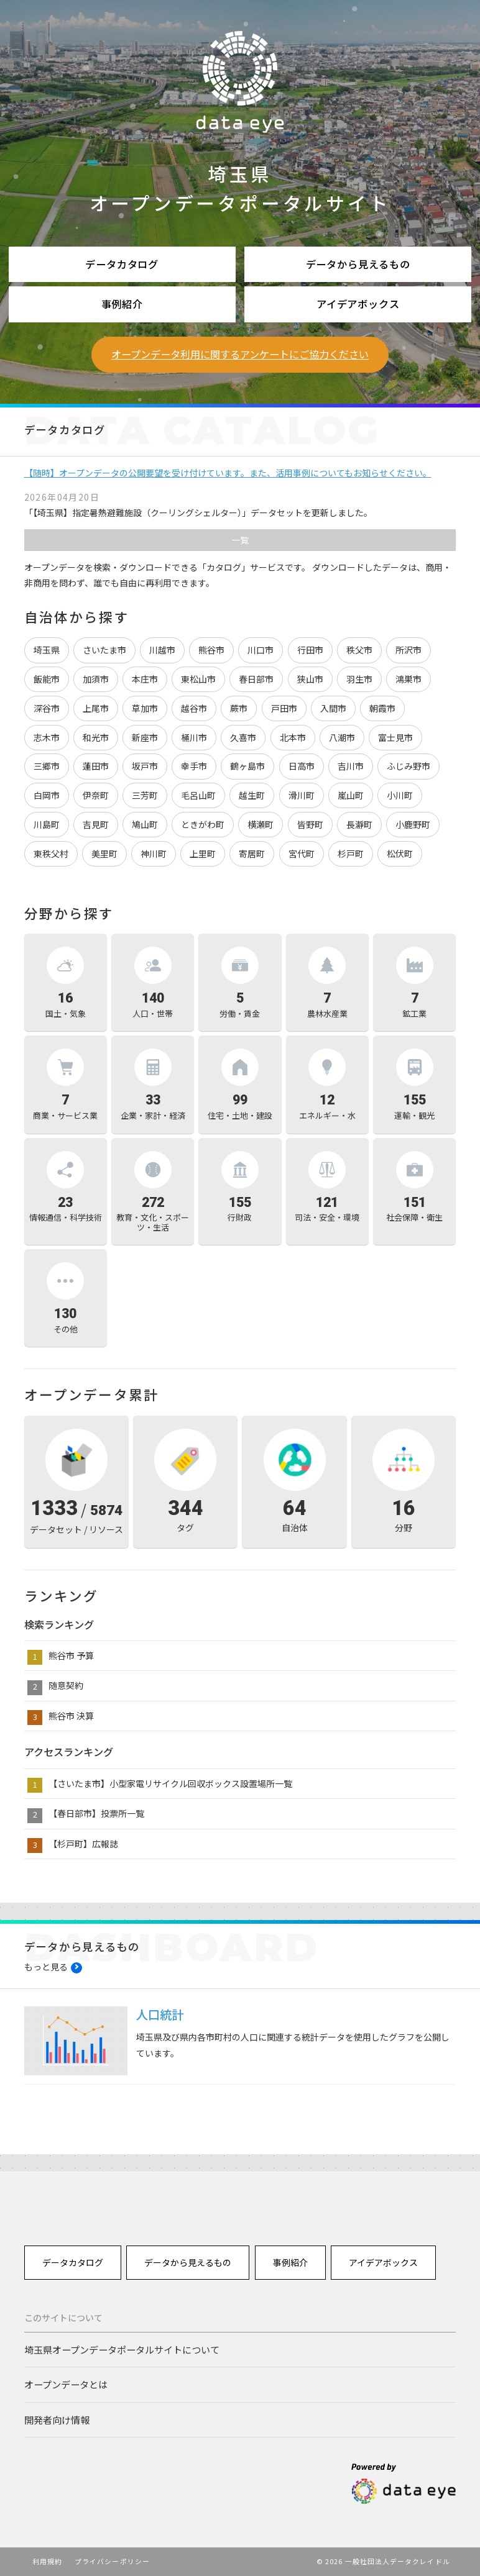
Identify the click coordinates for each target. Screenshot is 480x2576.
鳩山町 (145, 824)
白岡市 (47, 795)
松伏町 (400, 853)
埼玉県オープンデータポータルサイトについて (121, 2349)
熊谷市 (211, 650)
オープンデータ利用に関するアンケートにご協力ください (240, 354)
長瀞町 (359, 824)
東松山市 (198, 679)
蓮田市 (96, 766)
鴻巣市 (408, 679)
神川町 (154, 853)
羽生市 (359, 679)
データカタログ (122, 264)
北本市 (293, 737)
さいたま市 (104, 650)
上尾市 (96, 708)
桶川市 (194, 737)
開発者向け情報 (57, 2419)
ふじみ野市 (408, 766)
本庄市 (145, 679)
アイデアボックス (358, 303)
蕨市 (238, 708)
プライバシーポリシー (112, 2561)
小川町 (400, 795)
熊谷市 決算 (71, 1715)
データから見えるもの (358, 264)
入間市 (333, 708)
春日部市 (256, 679)
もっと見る (46, 1966)
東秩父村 (51, 853)
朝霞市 (382, 708)
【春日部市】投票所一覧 (96, 1813)
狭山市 (310, 679)
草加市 (145, 708)
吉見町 (96, 824)
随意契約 (65, 1685)
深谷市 (47, 708)
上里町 (203, 853)
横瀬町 (260, 824)
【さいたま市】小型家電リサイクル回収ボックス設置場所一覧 (170, 1783)
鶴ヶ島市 (247, 766)
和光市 (96, 737)
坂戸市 (145, 766)
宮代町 (301, 853)
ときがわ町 (202, 824)
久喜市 (243, 737)
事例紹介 (122, 303)
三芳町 (145, 795)
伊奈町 (96, 795)
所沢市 (408, 650)
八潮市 (342, 737)
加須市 (96, 679)
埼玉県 (47, 650)
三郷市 (47, 766)
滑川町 (301, 795)
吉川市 (351, 766)
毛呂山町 (198, 795)
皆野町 (310, 824)
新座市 (145, 737)
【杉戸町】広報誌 (83, 1843)
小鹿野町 (412, 824)
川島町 (47, 824)
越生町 (252, 795)
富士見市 (395, 737)
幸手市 (194, 766)
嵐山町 (351, 795)
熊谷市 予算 (71, 1655)
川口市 (260, 650)
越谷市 (194, 708)
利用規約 (47, 2561)
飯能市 (47, 679)
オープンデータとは (66, 2384)
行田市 (310, 650)
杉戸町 (351, 853)
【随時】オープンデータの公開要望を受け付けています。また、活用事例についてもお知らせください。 (228, 473)
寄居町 (252, 853)
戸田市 (284, 708)
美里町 (104, 853)
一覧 (240, 540)
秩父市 (359, 650)
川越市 (162, 650)
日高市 (301, 766)
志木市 (47, 737)
